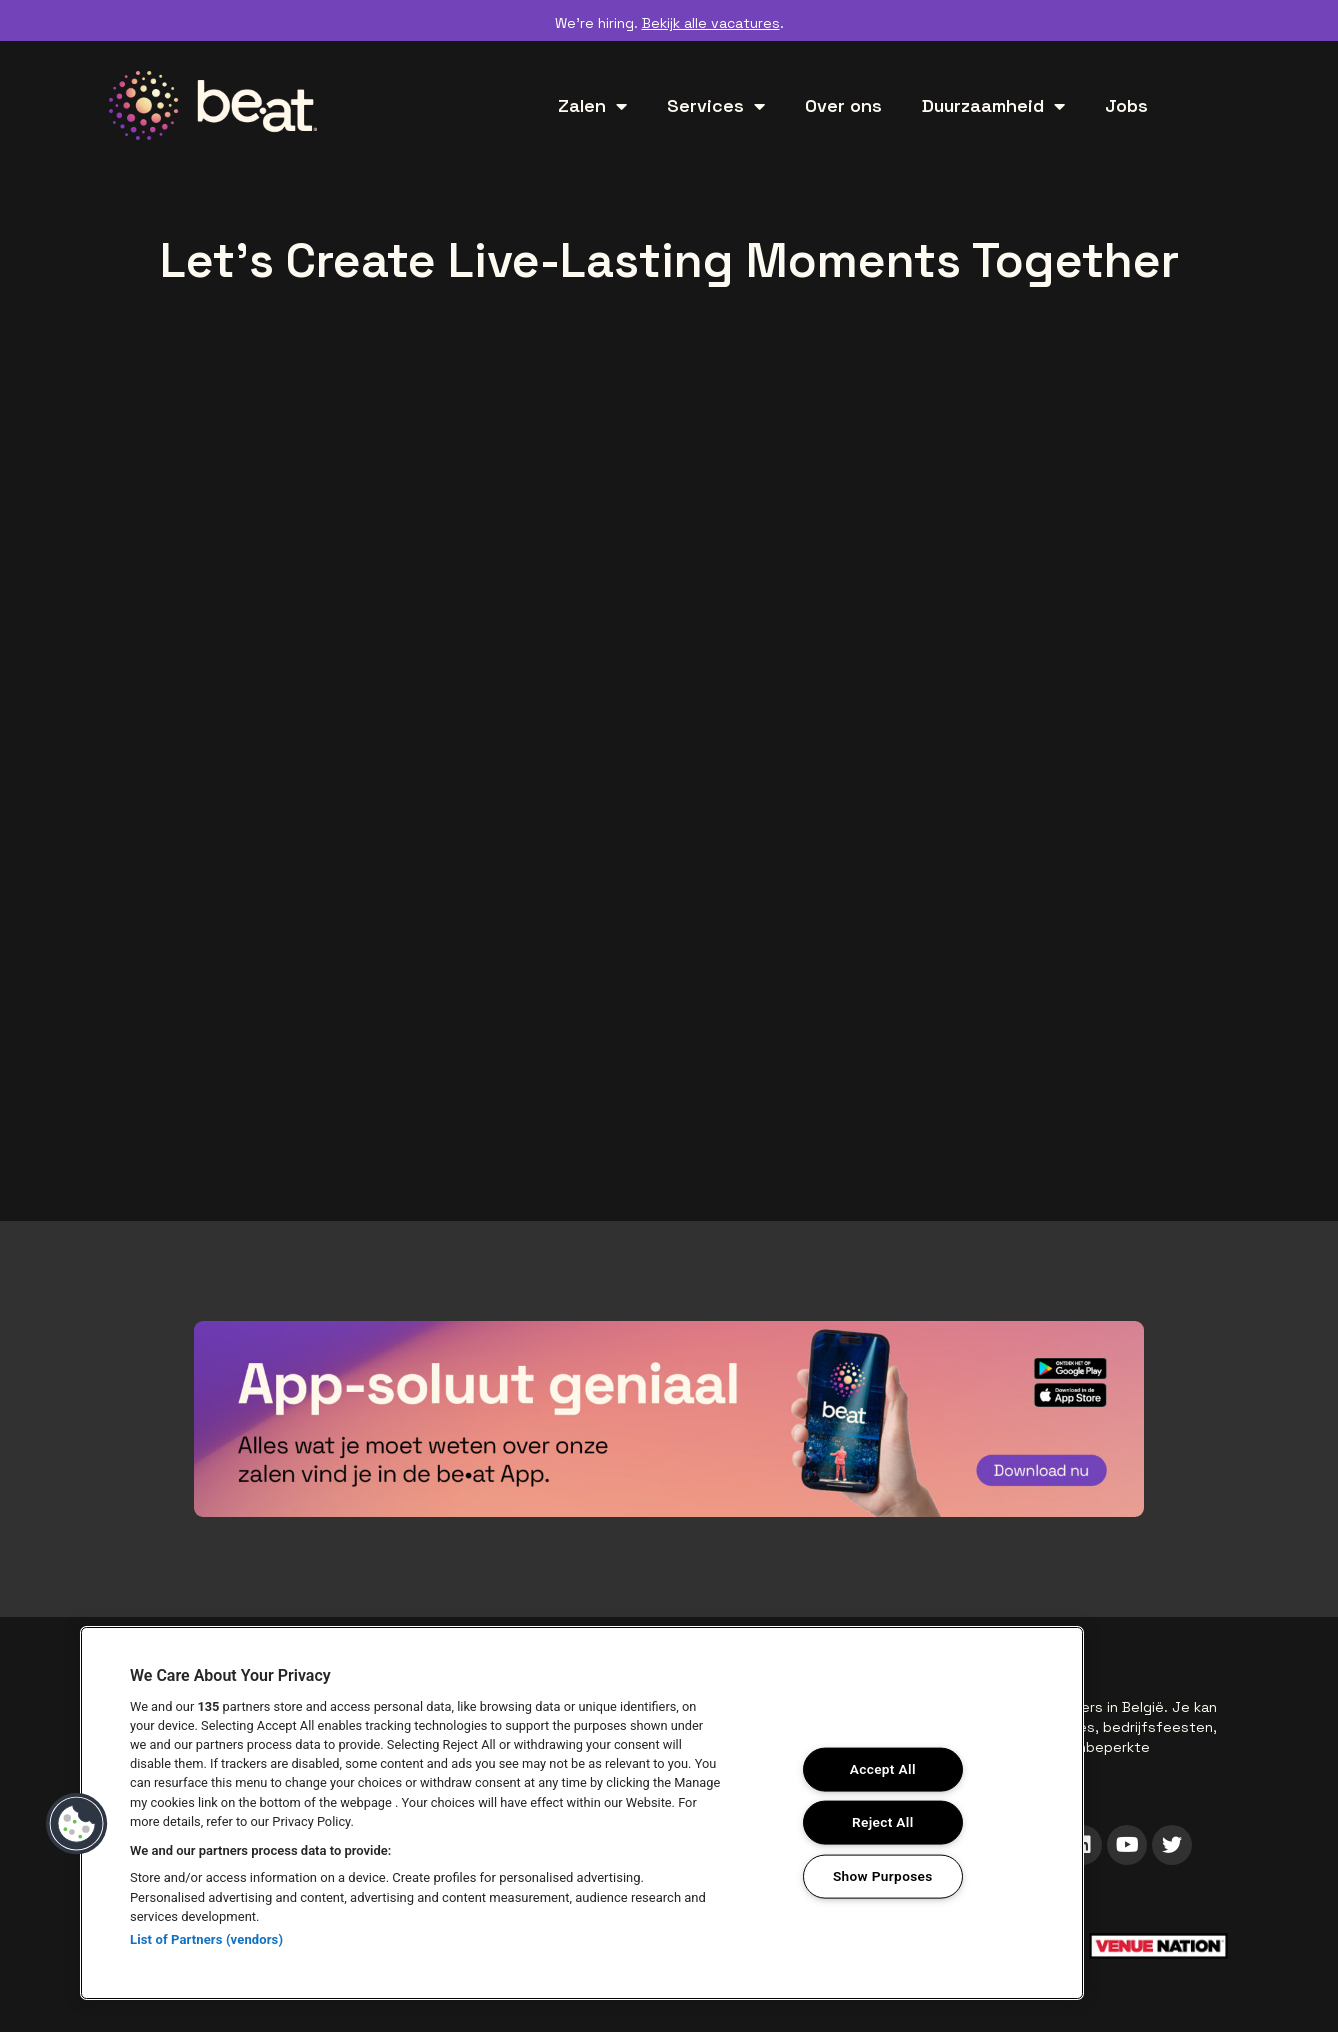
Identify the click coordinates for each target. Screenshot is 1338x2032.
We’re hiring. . (669, 23)
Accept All (882, 1768)
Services (716, 106)
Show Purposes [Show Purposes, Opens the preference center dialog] (883, 1877)
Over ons (843, 105)
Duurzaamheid (993, 106)
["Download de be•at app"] (669, 1419)
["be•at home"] (213, 105)
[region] (582, 1813)
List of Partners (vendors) (206, 1939)
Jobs (1126, 105)
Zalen (592, 106)
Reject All (883, 1822)
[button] (77, 1824)
